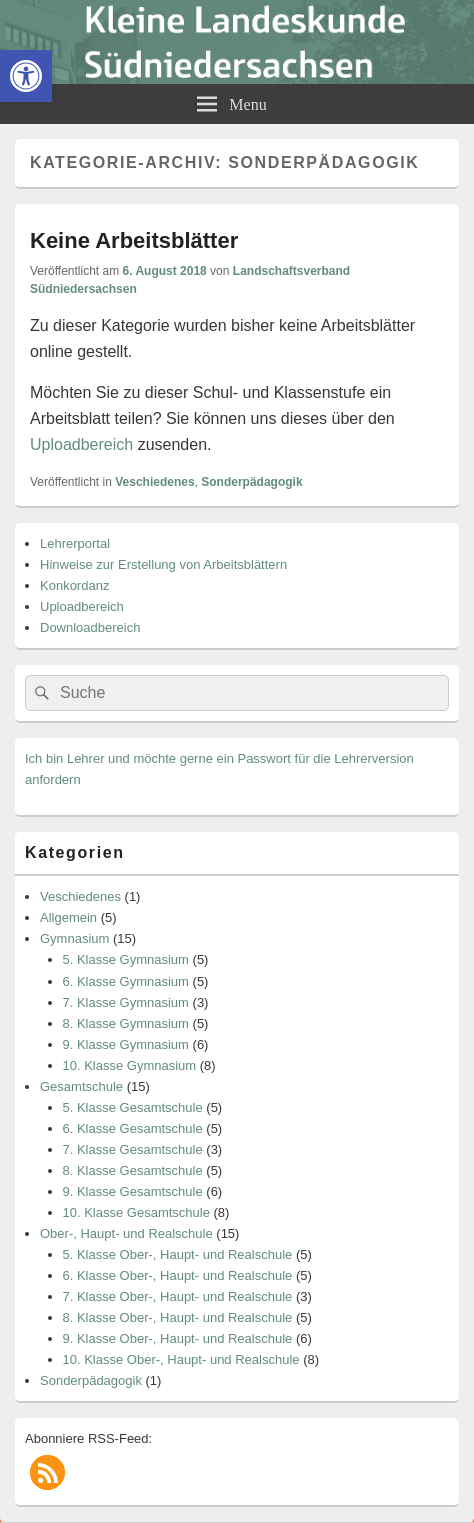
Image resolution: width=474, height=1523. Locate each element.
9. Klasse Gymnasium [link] (126, 1044)
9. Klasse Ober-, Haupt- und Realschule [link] (178, 1338)
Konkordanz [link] (74, 585)
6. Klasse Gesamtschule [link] (133, 1128)
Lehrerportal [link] (75, 543)
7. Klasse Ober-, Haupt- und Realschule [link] (178, 1296)
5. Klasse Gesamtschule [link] (133, 1107)
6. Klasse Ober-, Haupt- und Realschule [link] (178, 1275)
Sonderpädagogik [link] (251, 482)
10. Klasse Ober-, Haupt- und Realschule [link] (181, 1359)
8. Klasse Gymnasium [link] (126, 1023)
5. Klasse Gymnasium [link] (126, 959)
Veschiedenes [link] (154, 482)
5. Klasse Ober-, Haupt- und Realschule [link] (178, 1254)
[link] (26, 76)
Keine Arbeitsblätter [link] (134, 240)
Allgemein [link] (68, 917)
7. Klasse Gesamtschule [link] (133, 1149)
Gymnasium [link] (74, 938)
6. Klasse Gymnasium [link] (126, 981)
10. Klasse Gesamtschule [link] (136, 1212)
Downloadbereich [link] (90, 627)
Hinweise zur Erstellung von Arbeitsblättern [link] (163, 564)
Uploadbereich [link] (81, 444)
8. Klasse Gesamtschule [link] (133, 1170)
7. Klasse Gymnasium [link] (126, 1002)
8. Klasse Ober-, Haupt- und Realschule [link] (178, 1317)
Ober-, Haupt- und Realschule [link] (126, 1233)
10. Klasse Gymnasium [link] (130, 1065)
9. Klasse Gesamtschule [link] (133, 1191)
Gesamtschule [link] (81, 1086)
